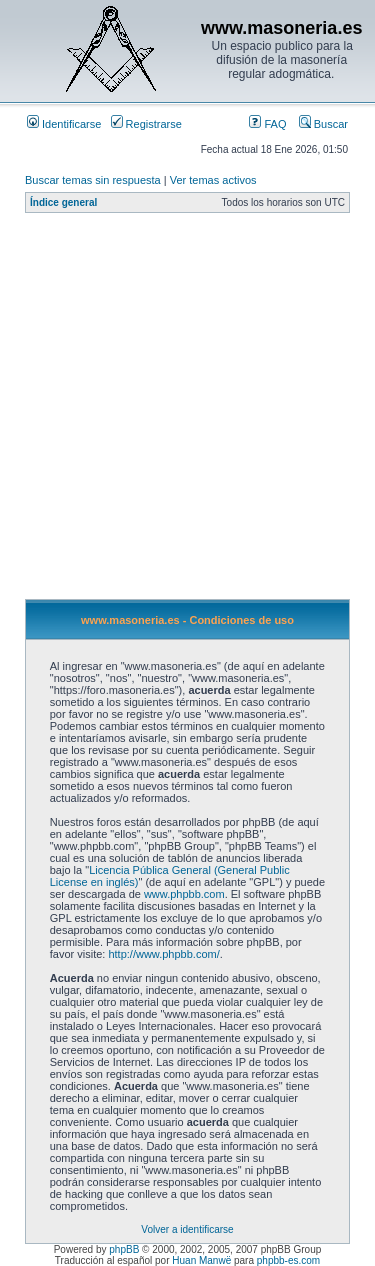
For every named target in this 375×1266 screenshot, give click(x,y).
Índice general (63, 202)
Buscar (323, 124)
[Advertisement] (187, 411)
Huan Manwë (201, 1260)
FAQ (267, 124)
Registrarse (146, 124)
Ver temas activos (213, 180)
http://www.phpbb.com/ (163, 954)
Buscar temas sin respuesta (93, 180)
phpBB (124, 1249)
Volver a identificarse (187, 1229)
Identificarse (64, 124)
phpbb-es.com (288, 1260)
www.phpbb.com (184, 894)
